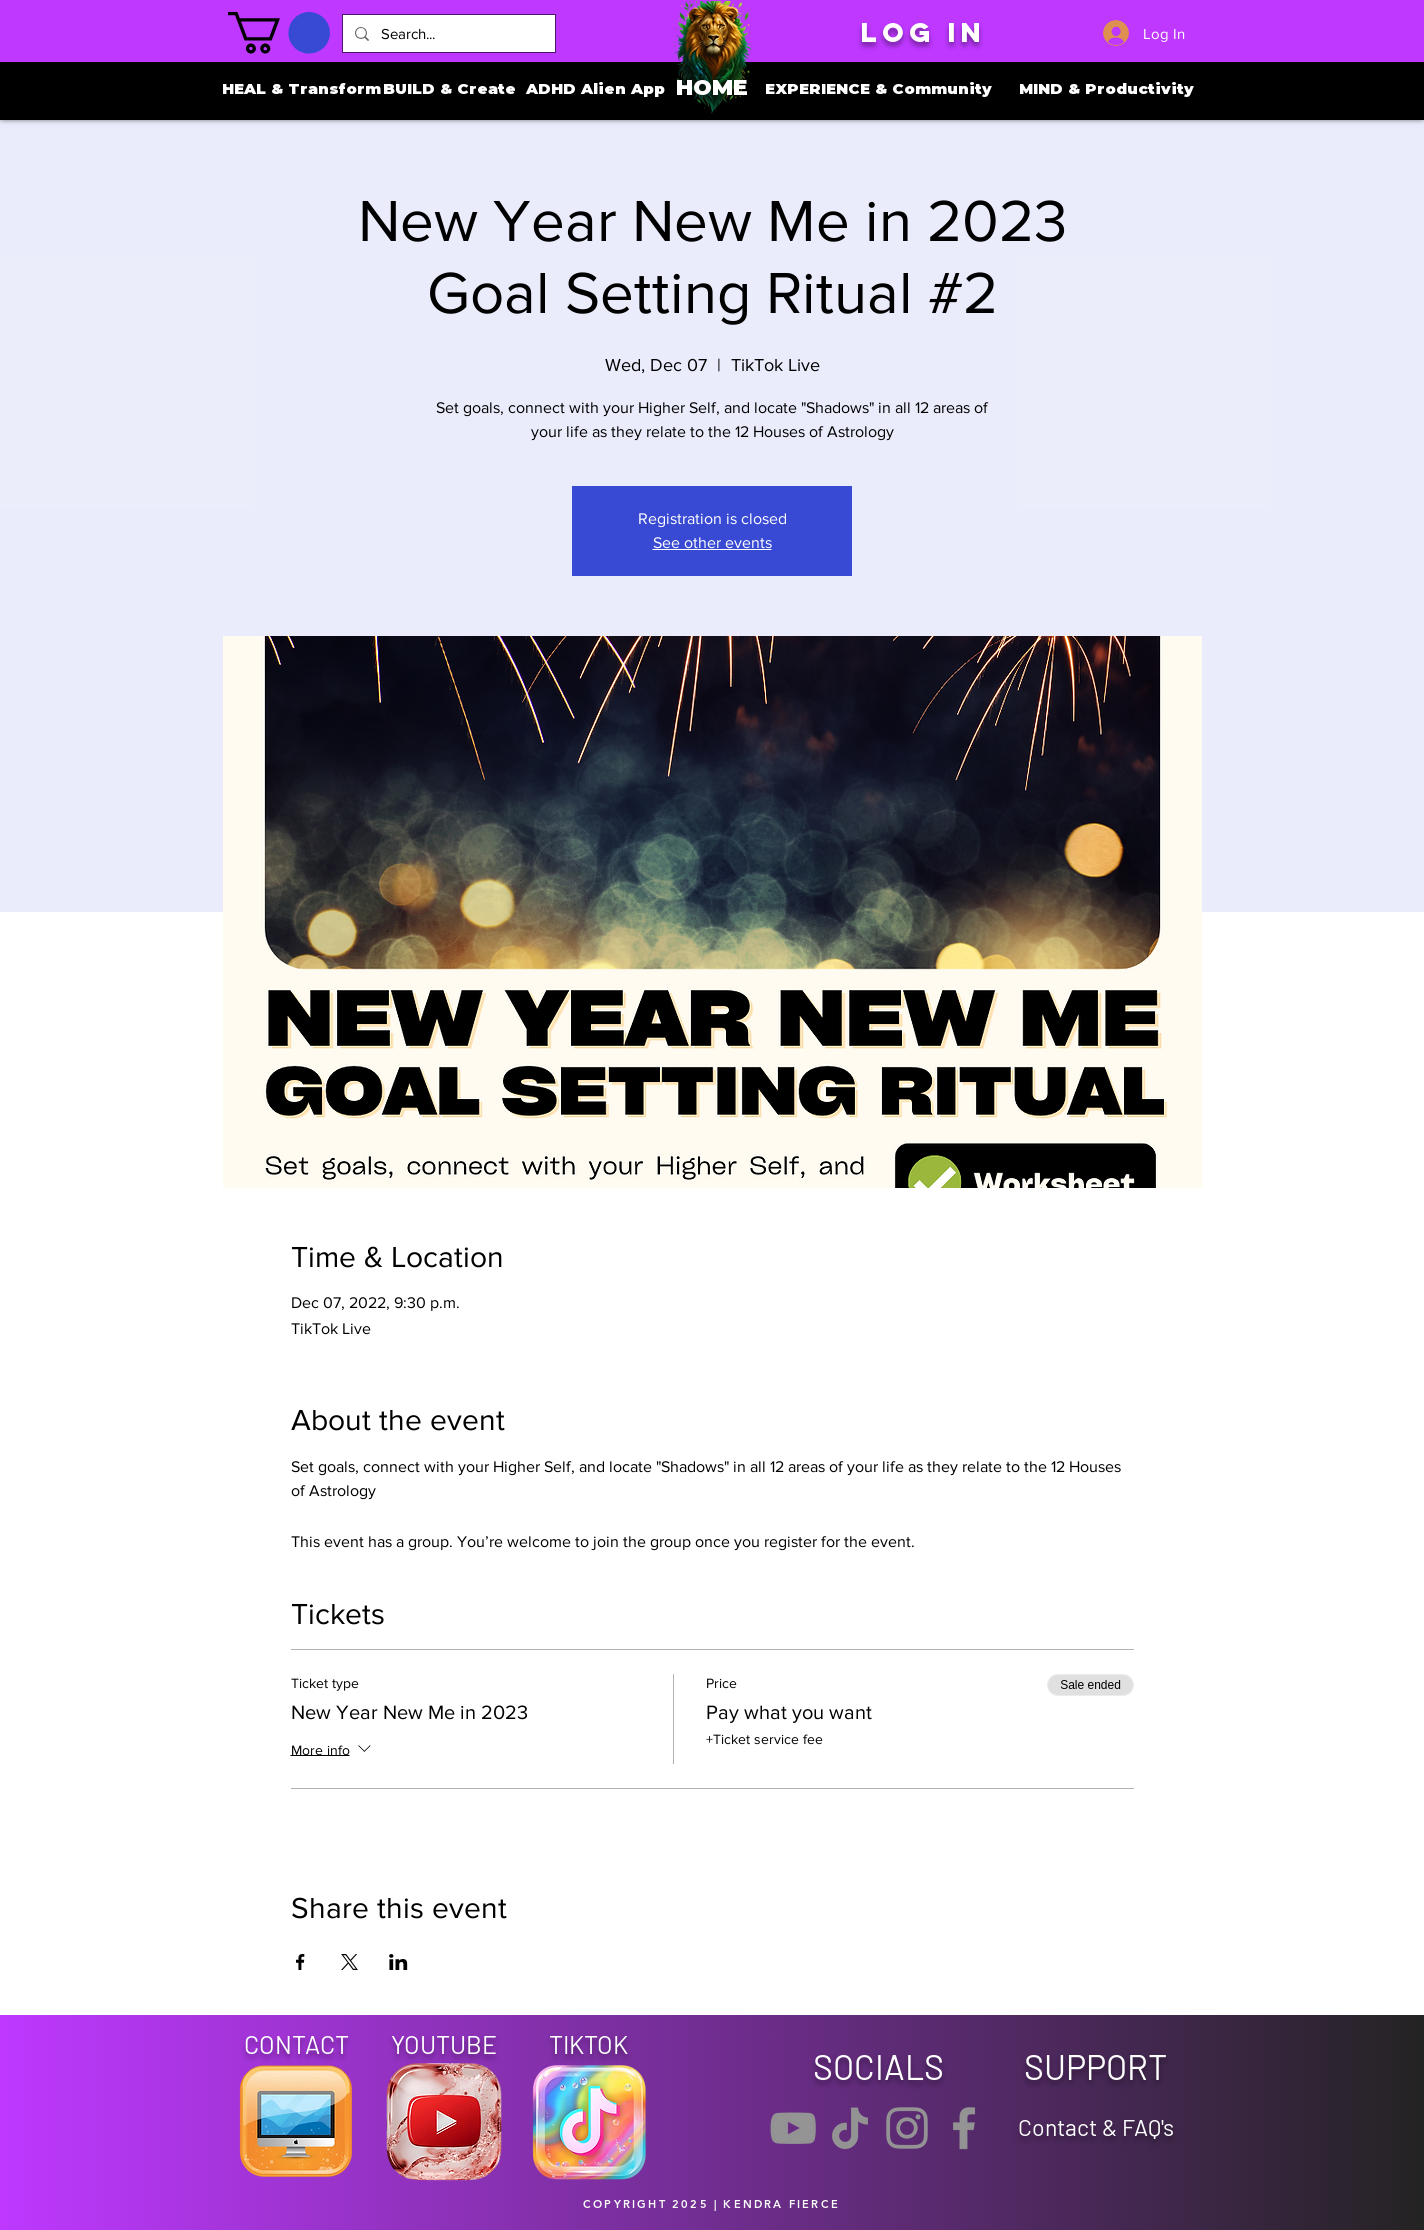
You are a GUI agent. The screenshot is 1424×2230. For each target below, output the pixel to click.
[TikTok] (850, 2128)
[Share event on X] (349, 1962)
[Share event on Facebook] (300, 1962)
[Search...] (447, 33)
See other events (712, 542)
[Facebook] (964, 2128)
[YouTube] (793, 2128)
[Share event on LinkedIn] (398, 1962)
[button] (279, 33)
